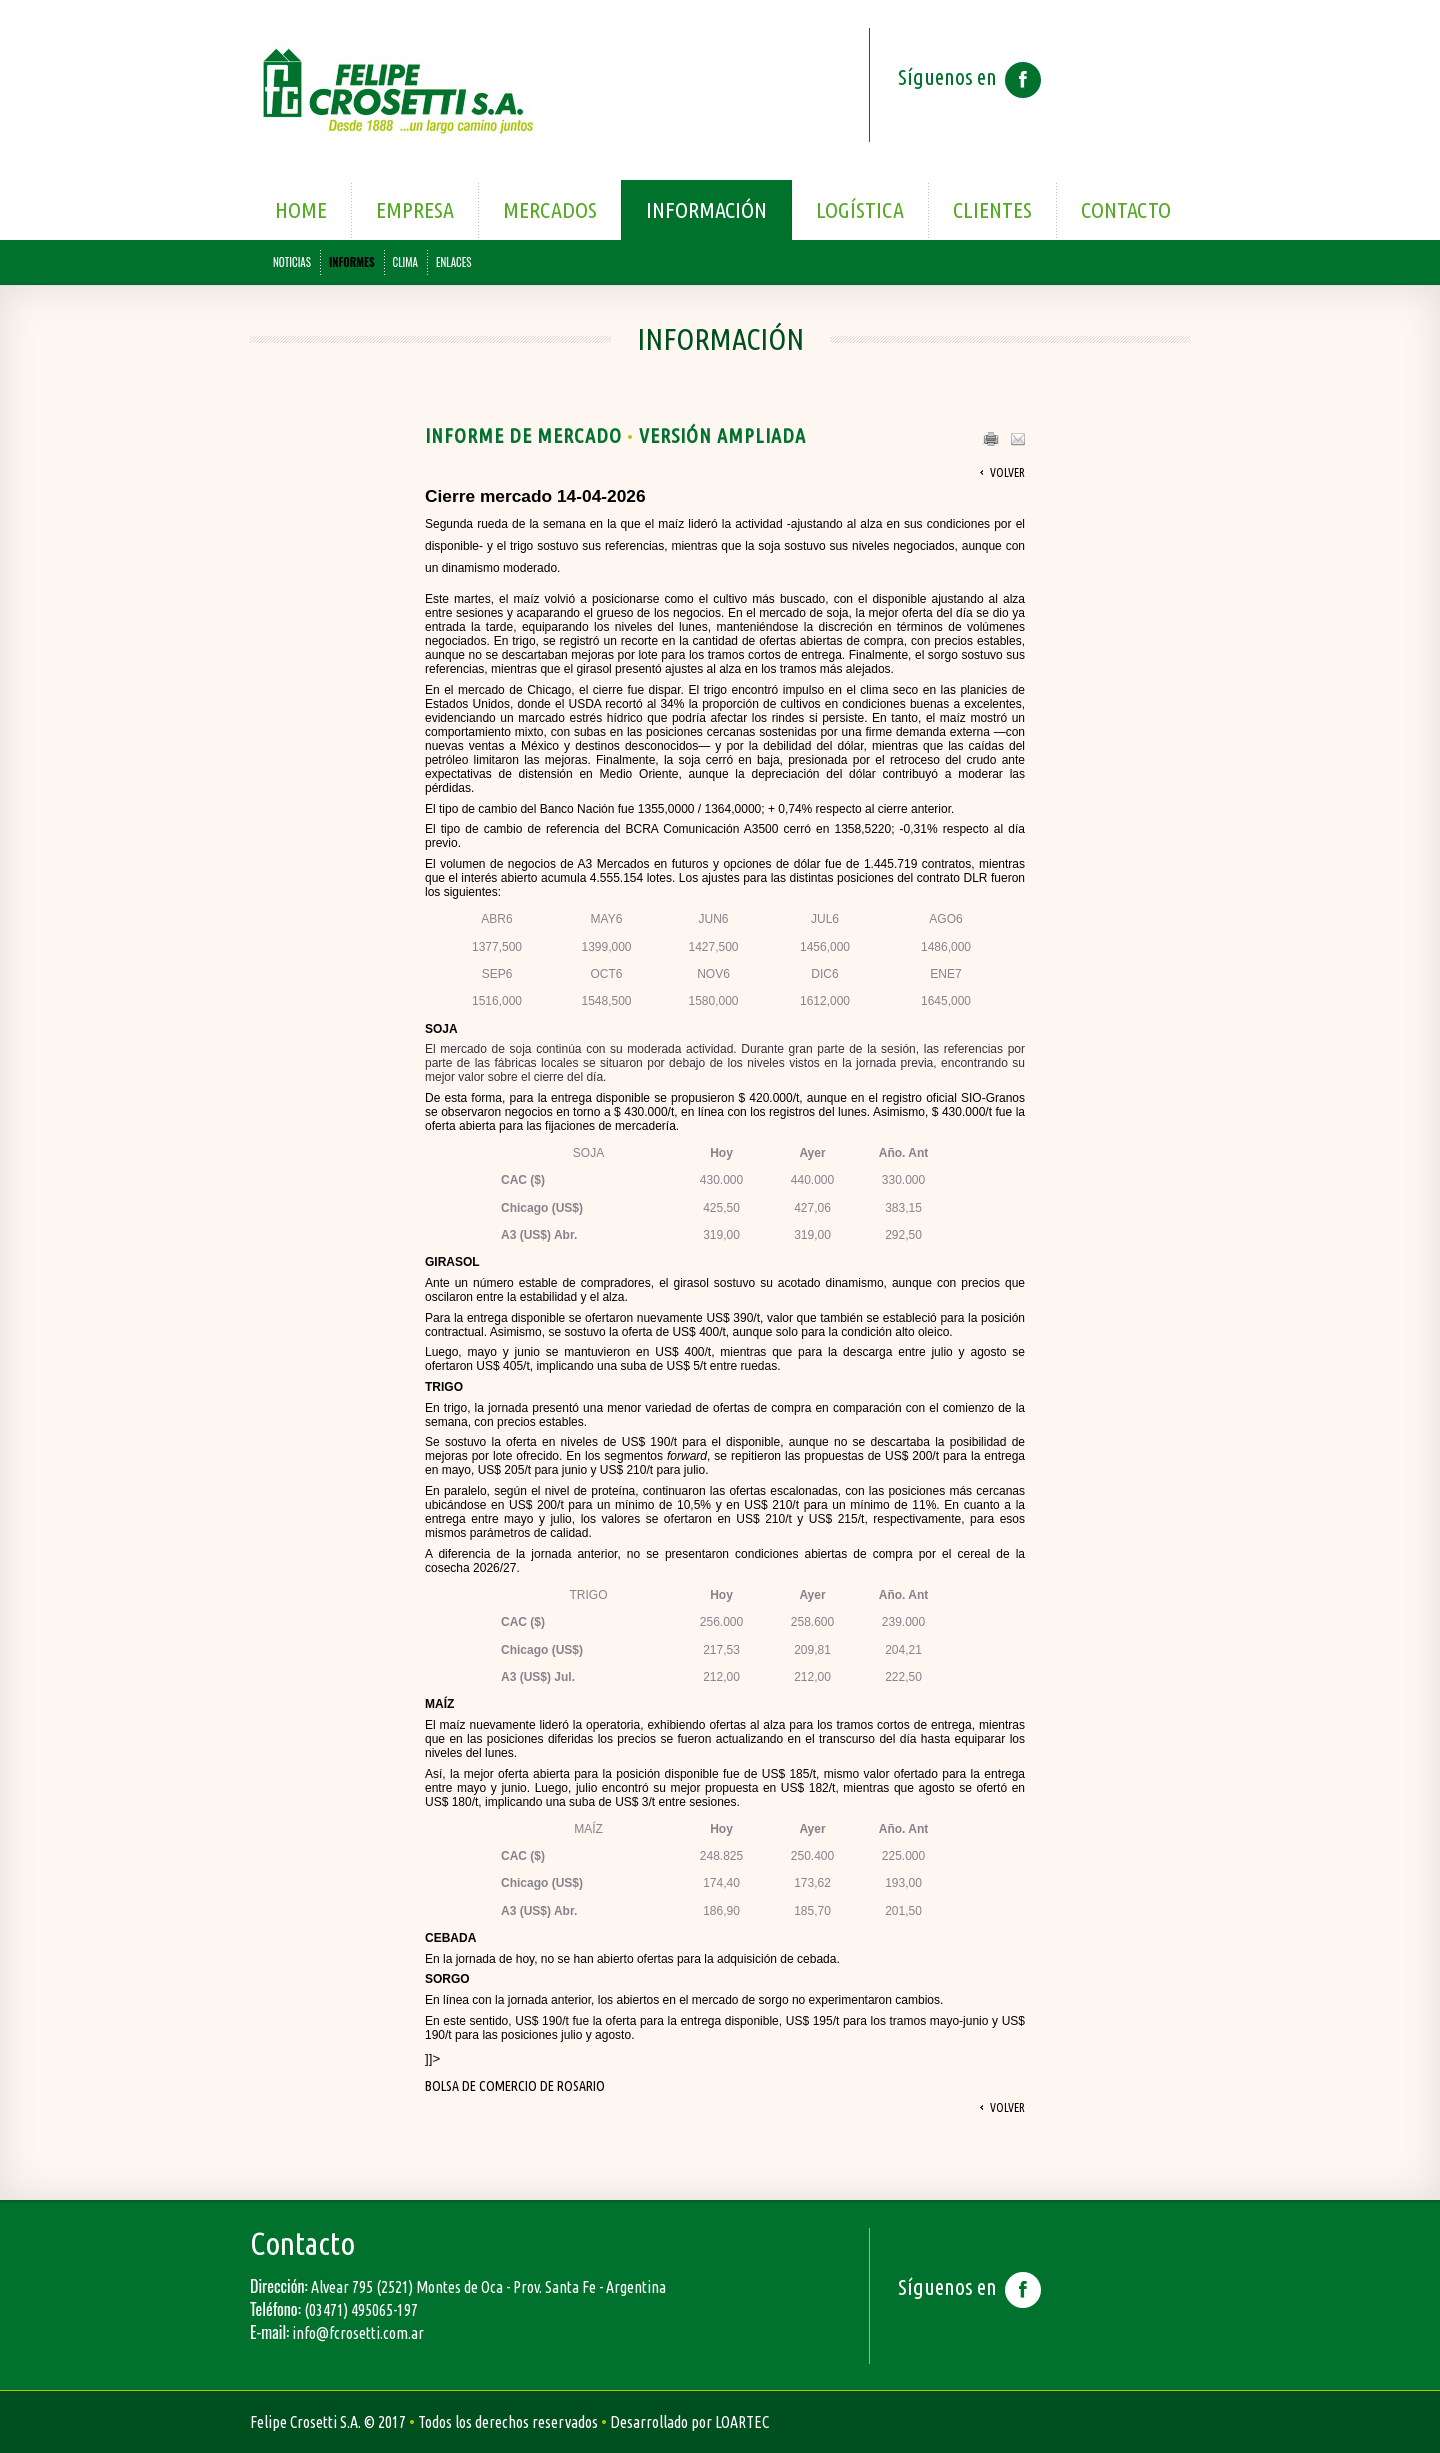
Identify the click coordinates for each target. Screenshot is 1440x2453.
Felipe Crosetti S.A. (305, 2422)
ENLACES (453, 262)
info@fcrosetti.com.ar (358, 2333)
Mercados (550, 209)
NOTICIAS (292, 262)
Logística (860, 209)
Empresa (415, 209)
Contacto (1126, 209)
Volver (1007, 472)
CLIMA (405, 262)
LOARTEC (742, 2422)
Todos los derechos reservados (508, 2422)
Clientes (992, 209)
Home (301, 209)
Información (706, 209)
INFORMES (352, 262)
